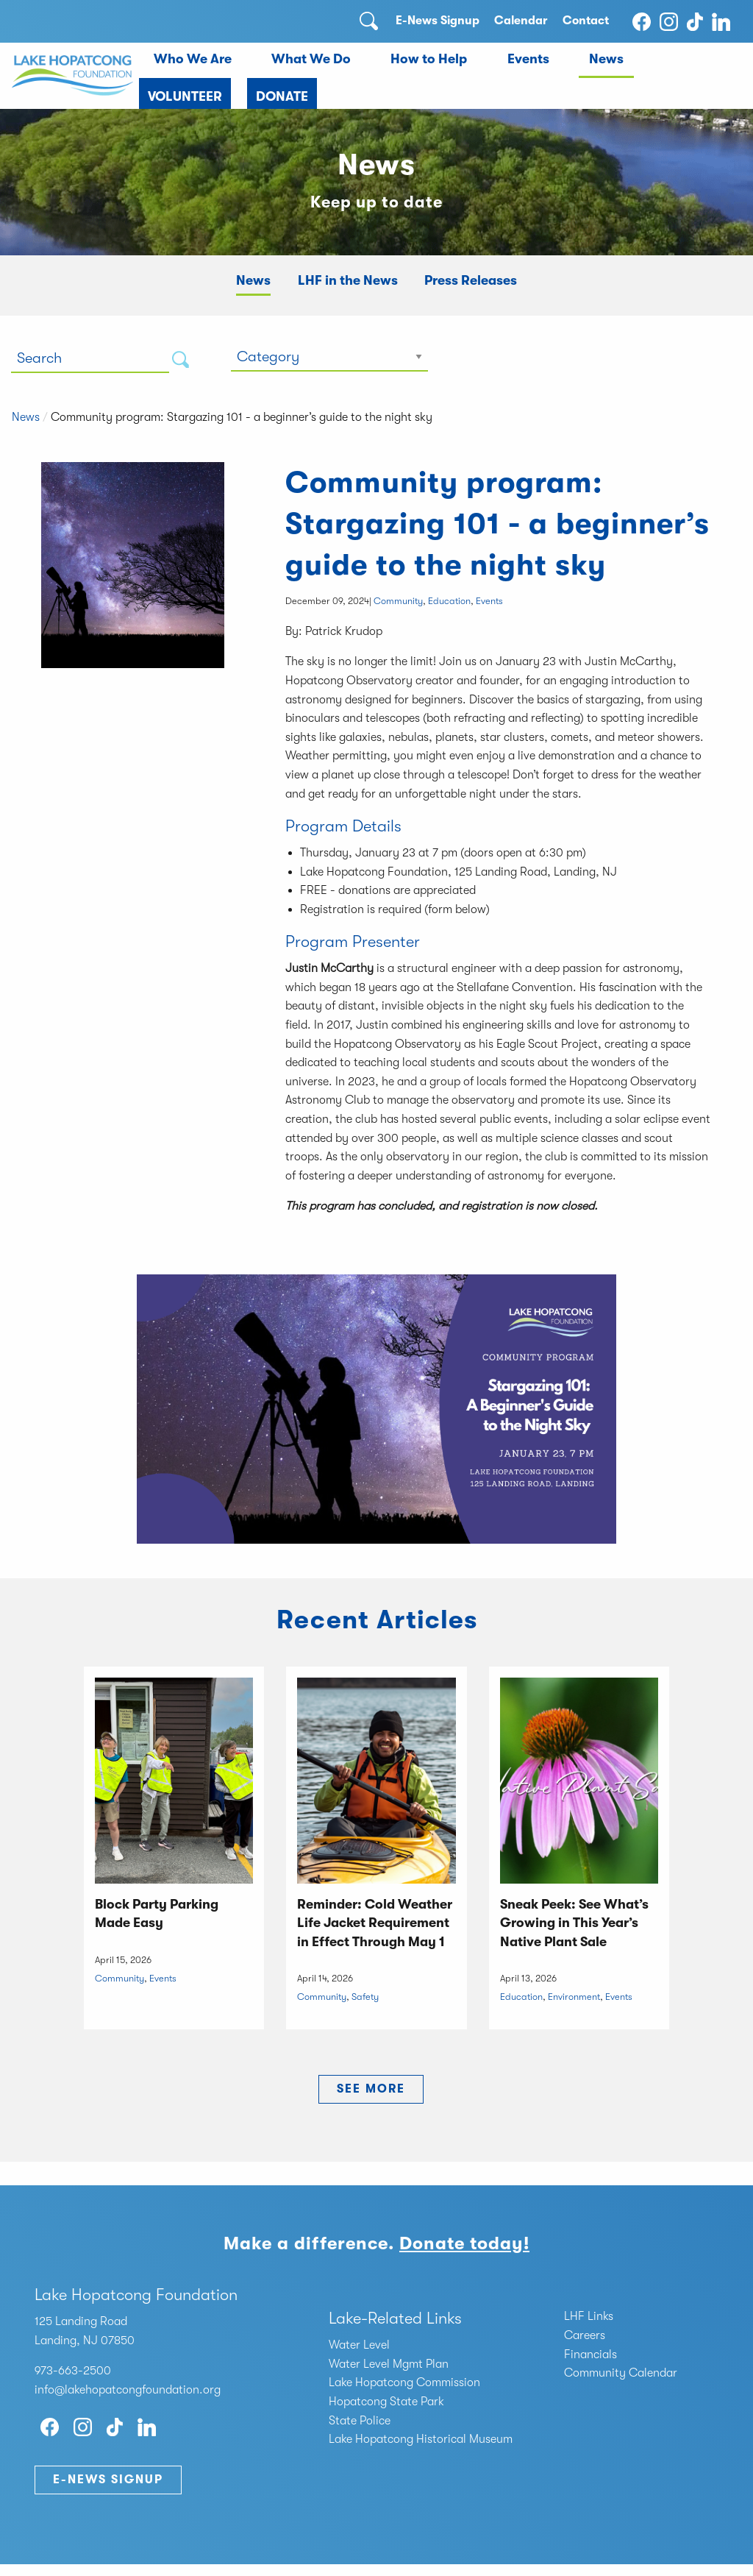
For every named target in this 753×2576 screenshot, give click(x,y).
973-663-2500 (73, 2370)
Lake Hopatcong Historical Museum (421, 2439)
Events (528, 59)
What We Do (311, 59)
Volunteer (185, 96)
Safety (365, 1996)
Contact (586, 20)
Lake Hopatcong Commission (404, 2382)
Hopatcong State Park (386, 2401)
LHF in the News (348, 280)
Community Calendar (620, 2373)
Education (449, 600)
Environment (574, 1996)
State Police (359, 2420)
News (606, 59)
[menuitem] (192, 60)
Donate (282, 96)
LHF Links (588, 2316)
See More (371, 2089)
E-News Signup (437, 20)
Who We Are (193, 59)
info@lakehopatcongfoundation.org (128, 2389)
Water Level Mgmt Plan (389, 2364)
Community (398, 600)
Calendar (521, 20)
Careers (584, 2335)
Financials (590, 2354)
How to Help (428, 59)
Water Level (359, 2345)
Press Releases (470, 280)
